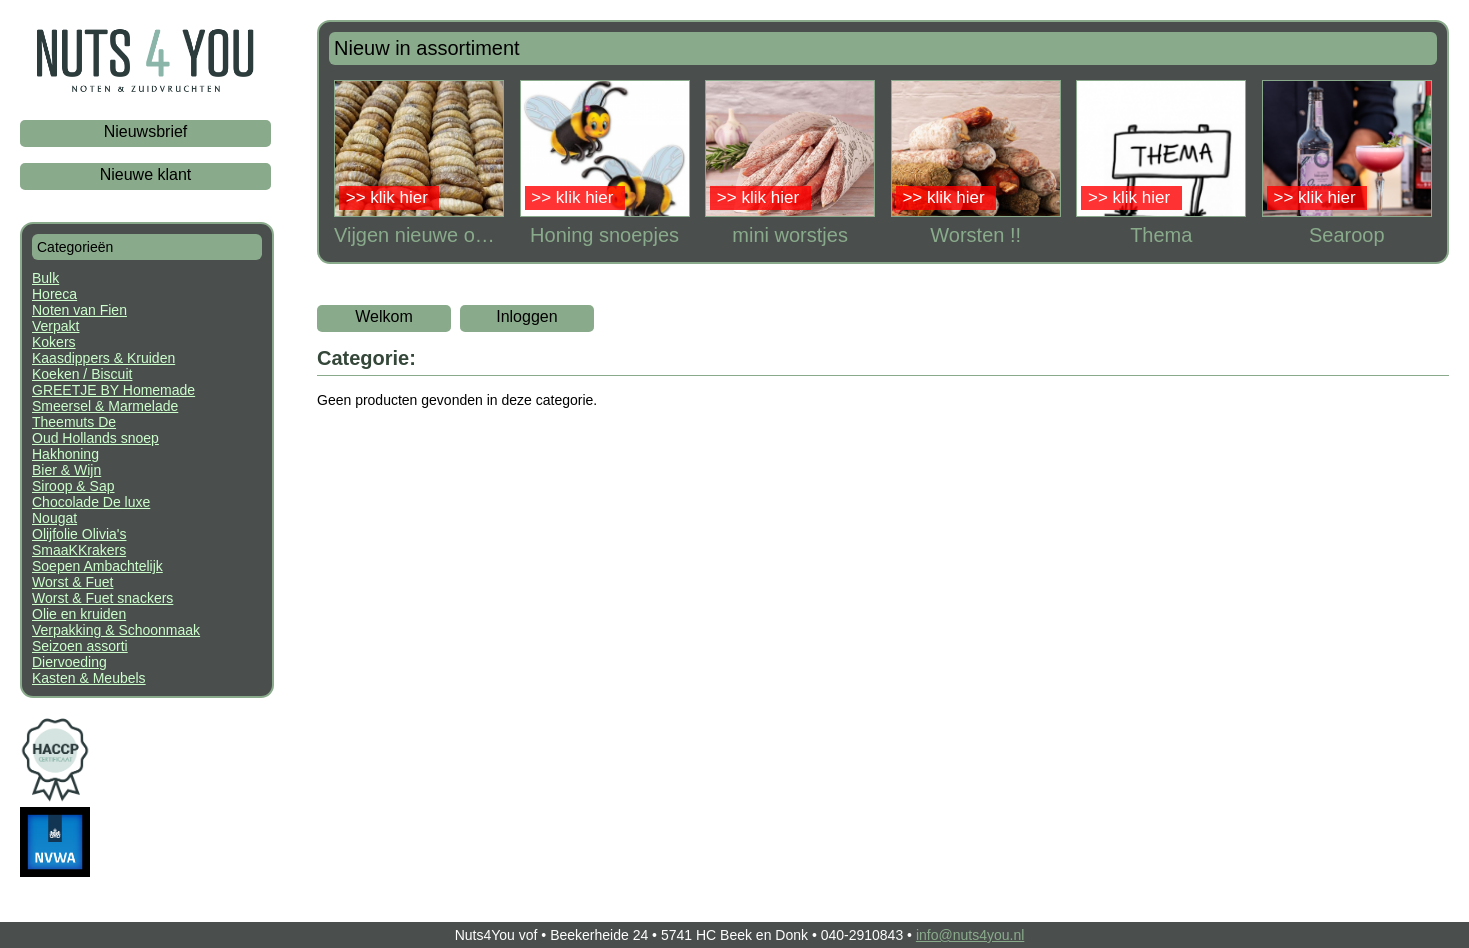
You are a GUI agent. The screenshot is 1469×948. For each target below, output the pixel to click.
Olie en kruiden (79, 614)
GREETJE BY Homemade (113, 390)
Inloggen (526, 316)
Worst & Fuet (72, 582)
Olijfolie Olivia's (79, 534)
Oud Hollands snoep (95, 438)
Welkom (384, 316)
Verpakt (55, 326)
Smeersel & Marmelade (105, 406)
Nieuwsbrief (146, 131)
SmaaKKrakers (79, 550)
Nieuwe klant (146, 174)
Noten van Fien (79, 310)
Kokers (54, 342)
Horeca (54, 294)
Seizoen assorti (80, 646)
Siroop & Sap (73, 486)
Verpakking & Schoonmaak (116, 630)
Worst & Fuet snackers (102, 598)
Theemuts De (74, 422)
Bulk (45, 278)
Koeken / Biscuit (82, 374)
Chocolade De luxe (91, 502)
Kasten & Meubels (89, 678)
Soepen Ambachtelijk (97, 566)
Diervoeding (69, 662)
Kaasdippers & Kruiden (103, 358)
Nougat (54, 518)
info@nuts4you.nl (970, 935)
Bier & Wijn (66, 470)
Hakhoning (65, 454)
